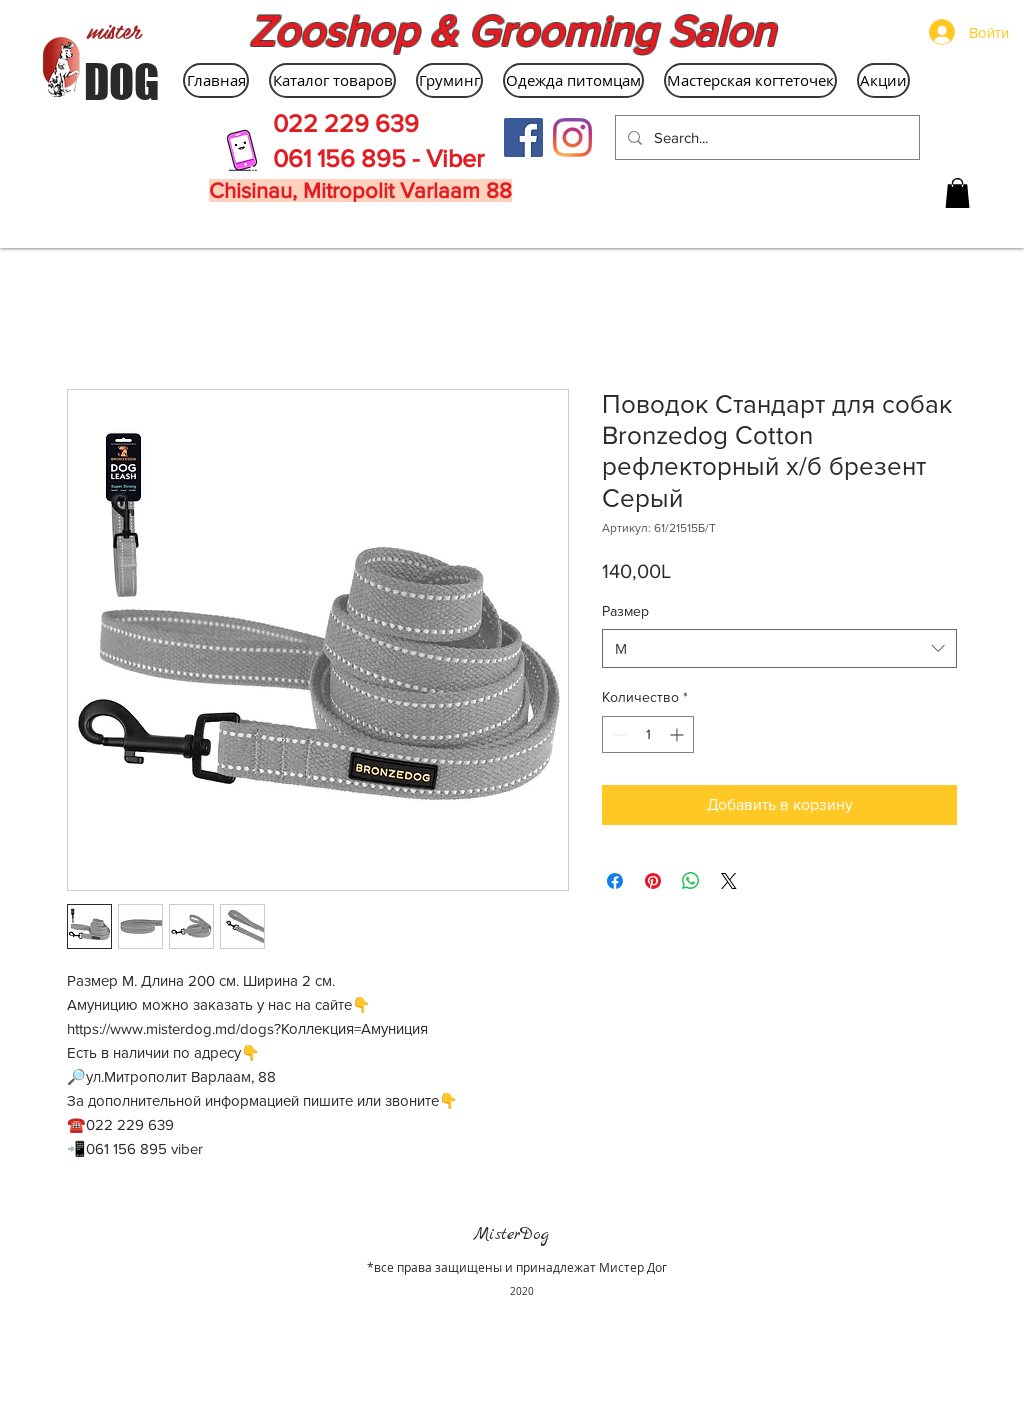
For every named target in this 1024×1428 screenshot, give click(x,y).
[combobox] (779, 648)
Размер (625, 611)
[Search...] (765, 137)
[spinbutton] (648, 734)
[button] (957, 193)
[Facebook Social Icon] (523, 137)
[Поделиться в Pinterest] (653, 881)
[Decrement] (617, 734)
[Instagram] (572, 137)
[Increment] (678, 734)
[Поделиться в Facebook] (615, 881)
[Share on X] (729, 881)
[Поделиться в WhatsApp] (691, 881)
